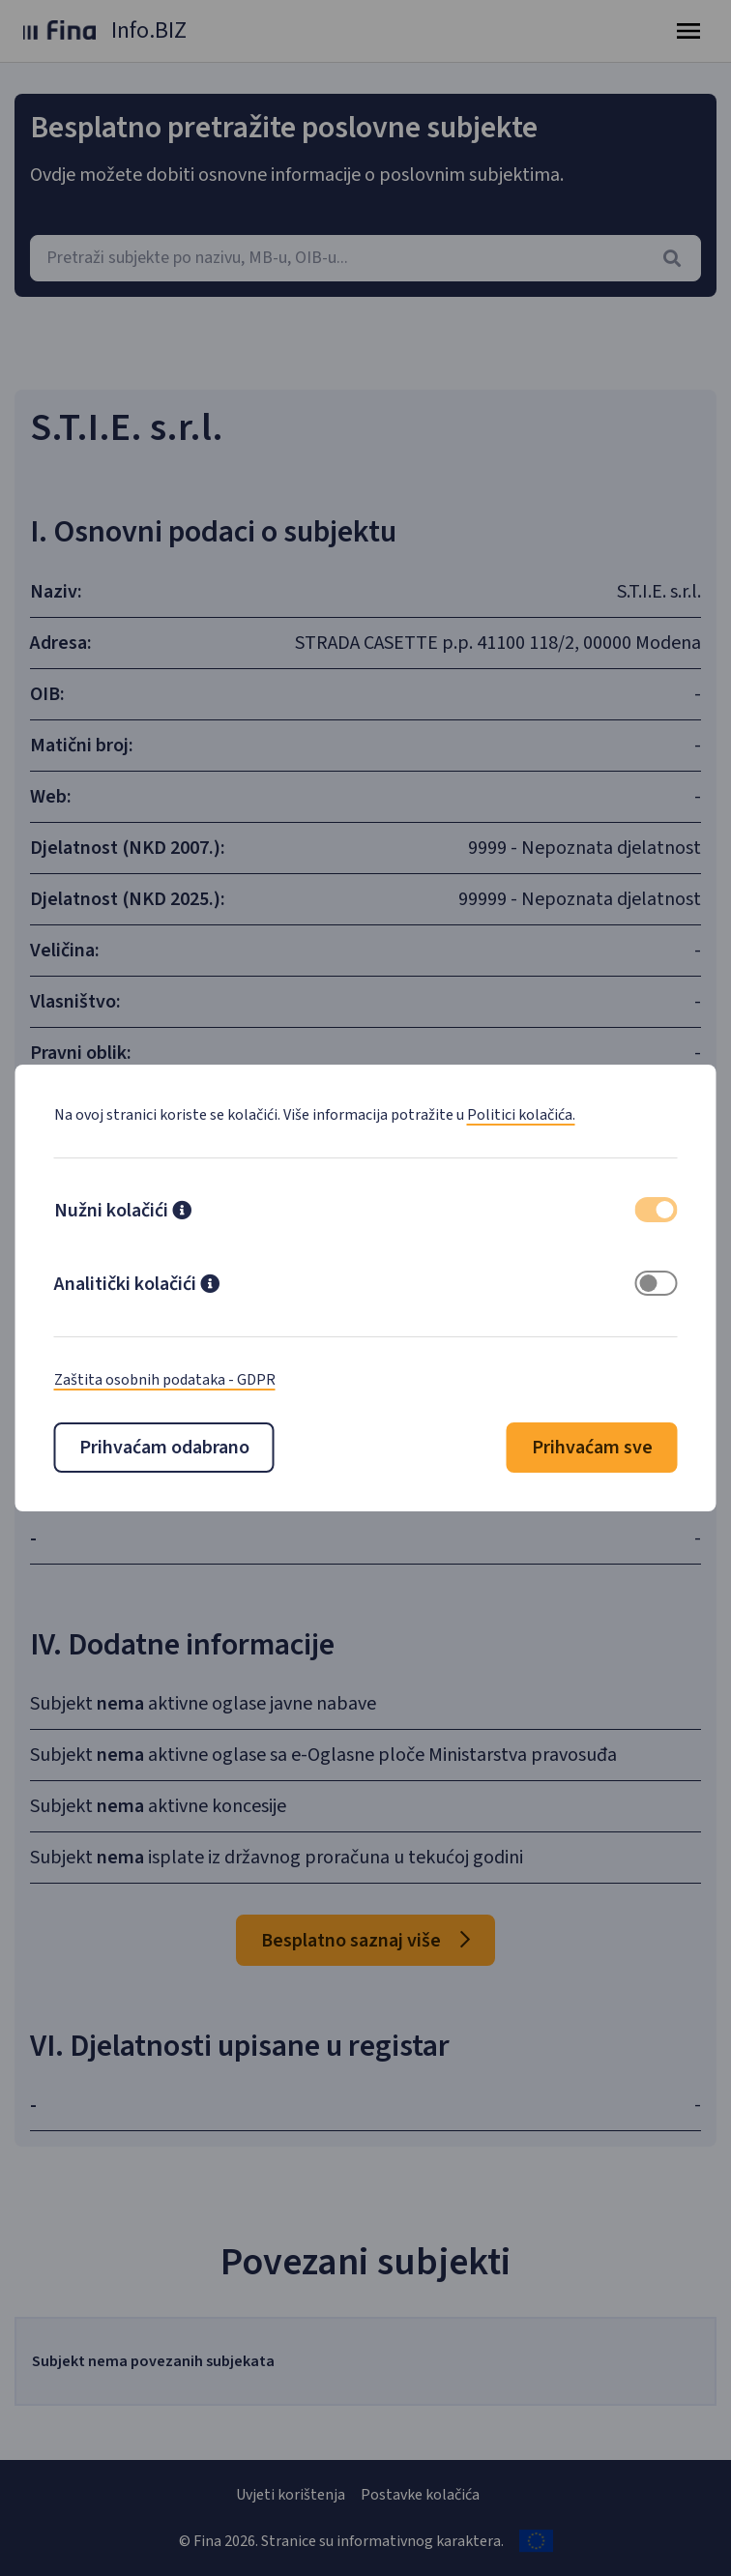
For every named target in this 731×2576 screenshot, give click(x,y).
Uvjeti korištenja (290, 2494)
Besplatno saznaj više (365, 1940)
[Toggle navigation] (688, 31)
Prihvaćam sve (592, 1447)
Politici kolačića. (521, 1115)
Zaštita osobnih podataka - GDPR (165, 1379)
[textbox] (365, 258)
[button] (181, 1212)
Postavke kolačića (420, 2494)
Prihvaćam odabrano (164, 1447)
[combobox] (365, 258)
